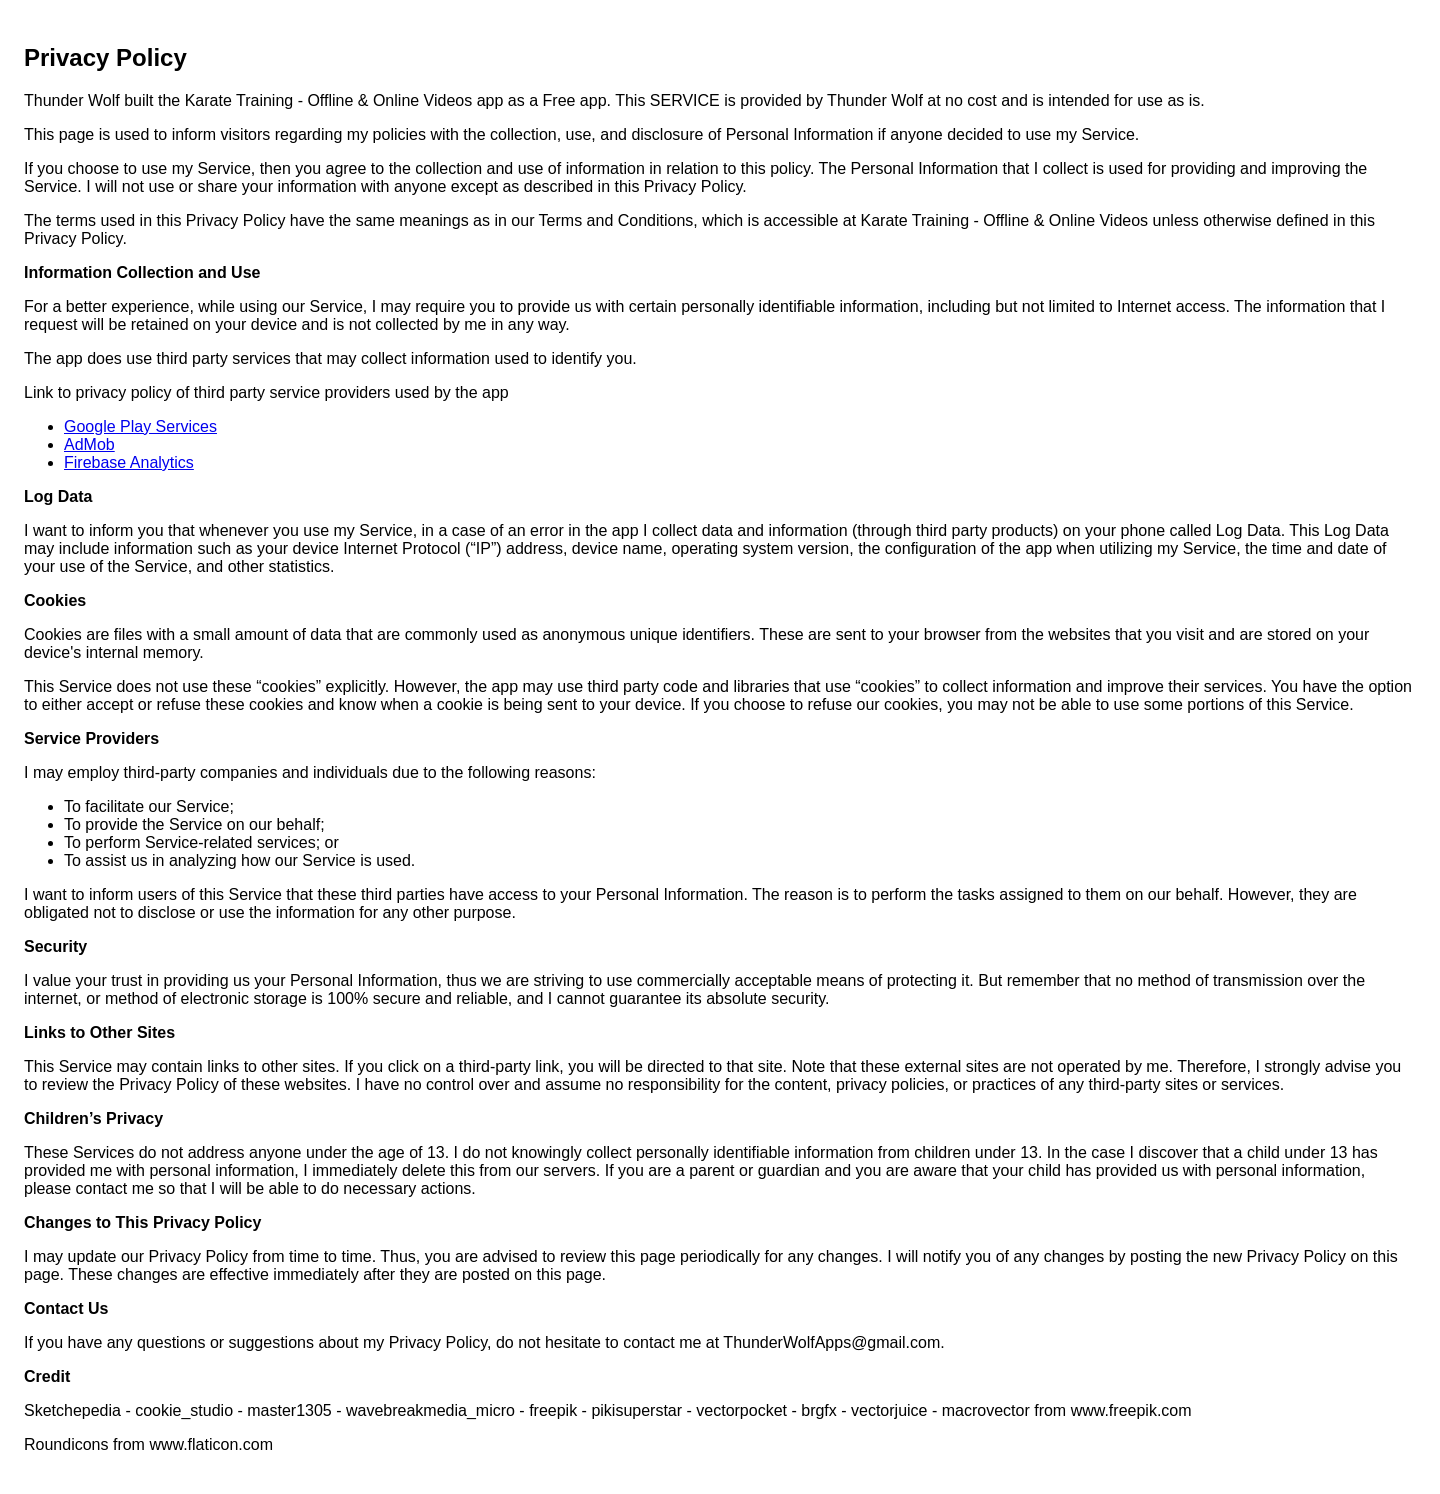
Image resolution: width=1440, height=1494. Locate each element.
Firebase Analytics (129, 462)
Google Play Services (140, 426)
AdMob (89, 444)
